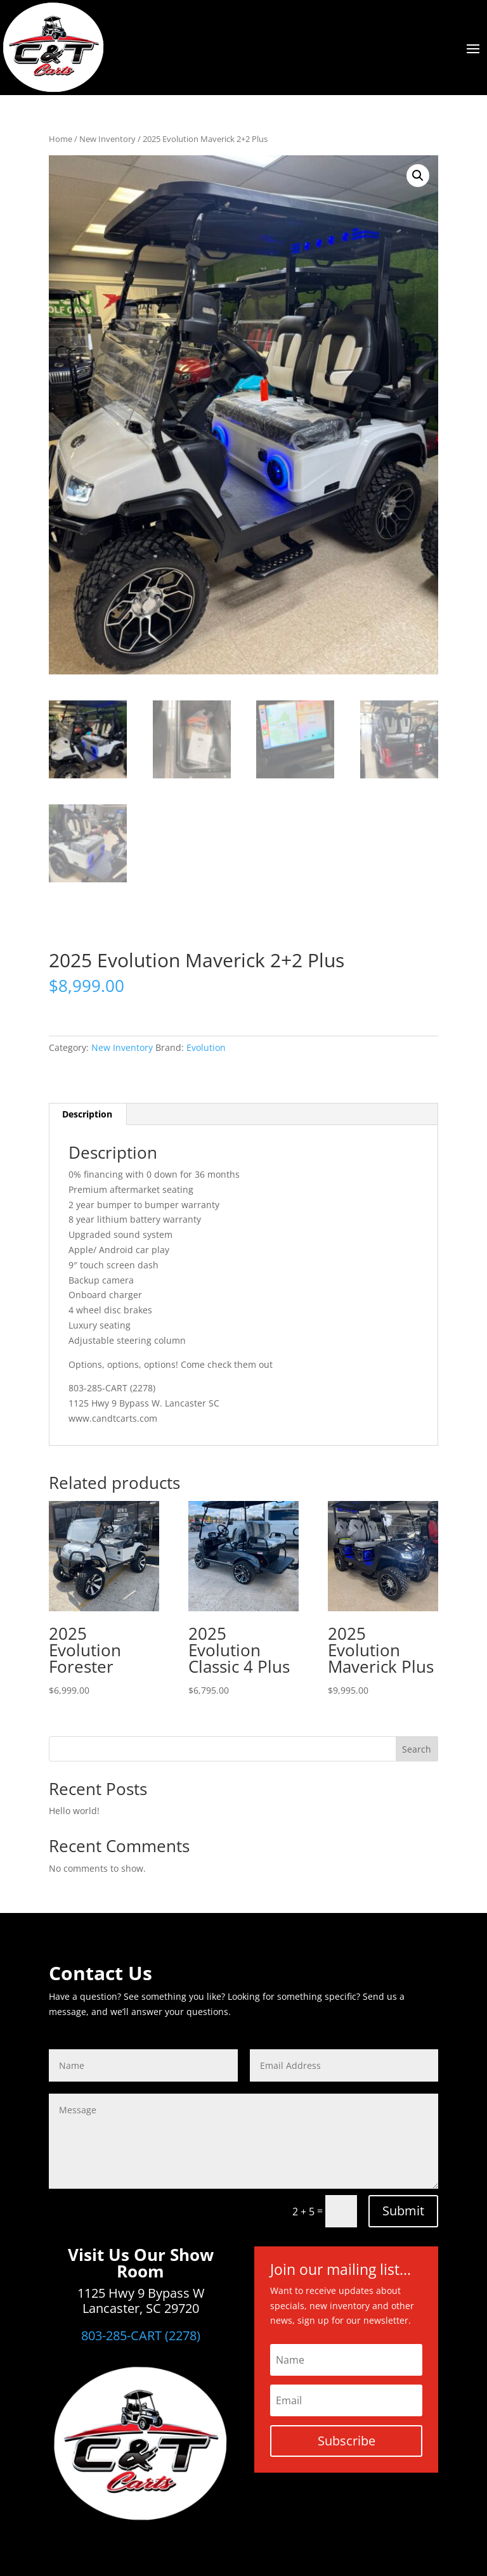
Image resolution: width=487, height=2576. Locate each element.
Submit (403, 2210)
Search (416, 1749)
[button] (417, 175)
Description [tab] (87, 1114)
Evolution (206, 1047)
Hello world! (74, 1811)
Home (60, 139)
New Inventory (107, 139)
